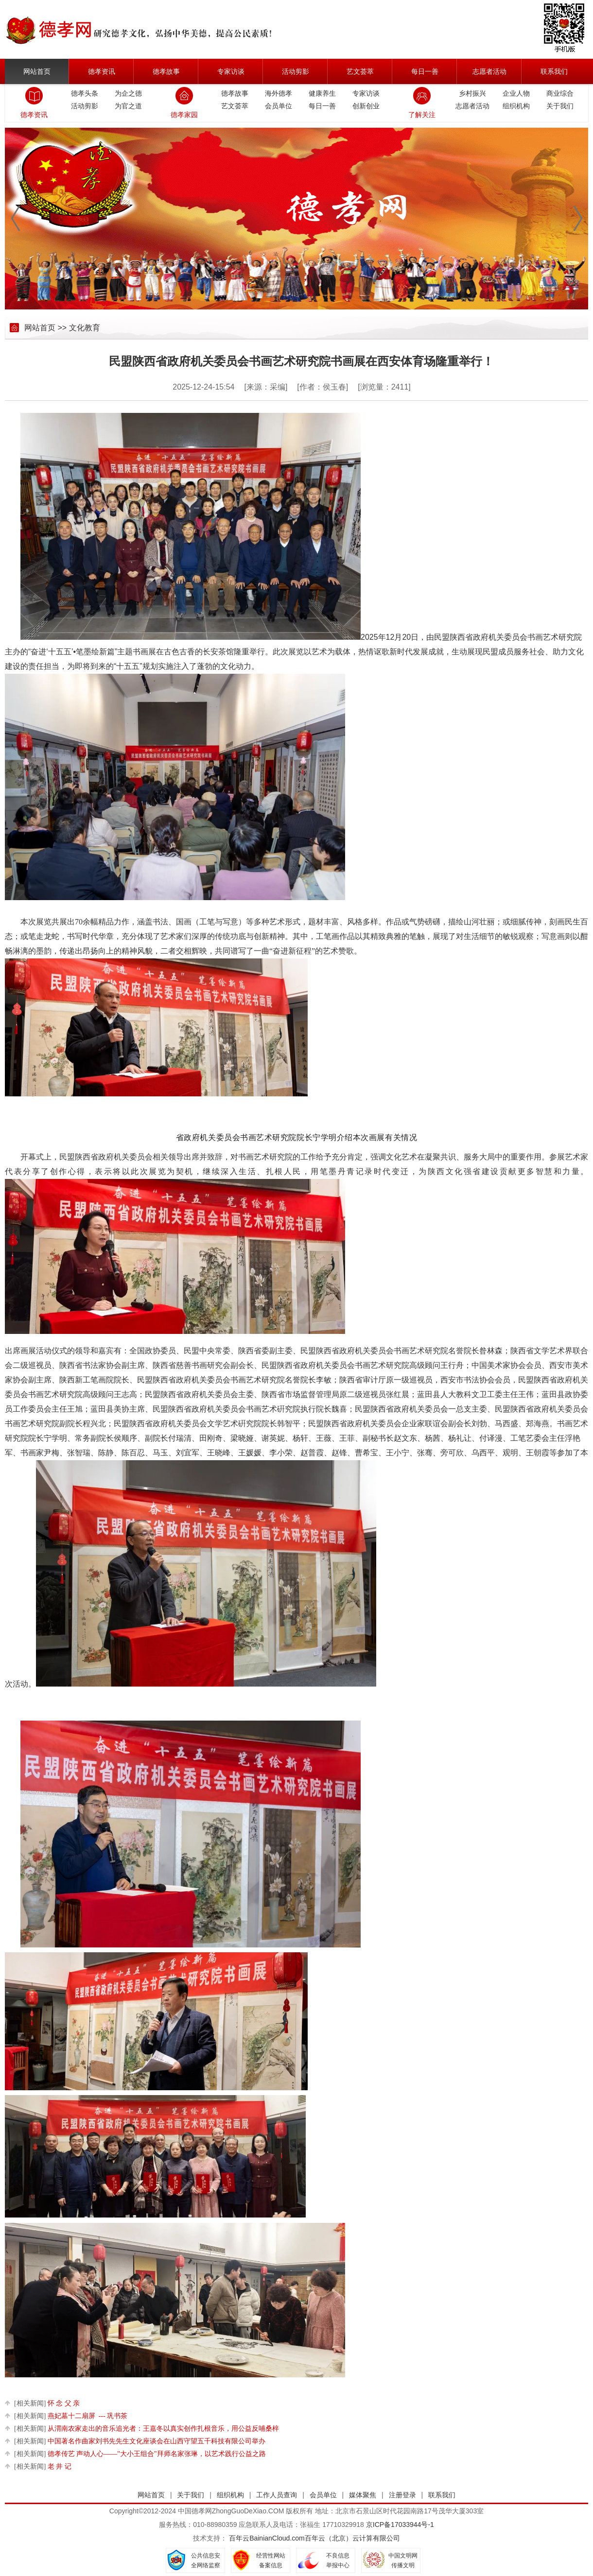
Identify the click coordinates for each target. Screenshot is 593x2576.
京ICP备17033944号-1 (400, 2524)
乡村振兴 (472, 93)
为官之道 (128, 106)
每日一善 (424, 71)
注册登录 (402, 2495)
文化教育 (84, 328)
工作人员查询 (276, 2495)
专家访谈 (230, 71)
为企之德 (128, 93)
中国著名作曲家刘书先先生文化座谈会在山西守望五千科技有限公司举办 (139, 2441)
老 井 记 (42, 2466)
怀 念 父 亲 (47, 2403)
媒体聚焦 (362, 2495)
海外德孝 (278, 93)
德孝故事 (166, 71)
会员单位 (278, 106)
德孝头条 (84, 93)
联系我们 (554, 71)
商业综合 (560, 93)
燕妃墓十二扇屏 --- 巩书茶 (70, 2416)
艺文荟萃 (360, 71)
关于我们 (560, 106)
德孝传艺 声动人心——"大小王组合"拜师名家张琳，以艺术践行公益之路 (140, 2453)
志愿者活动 (489, 71)
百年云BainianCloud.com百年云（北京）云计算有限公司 (314, 2538)
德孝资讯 (101, 71)
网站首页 (37, 71)
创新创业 (366, 106)
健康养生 (322, 93)
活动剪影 (295, 71)
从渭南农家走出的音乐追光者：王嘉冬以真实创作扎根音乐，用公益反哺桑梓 (146, 2428)
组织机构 (516, 106)
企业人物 (516, 93)
